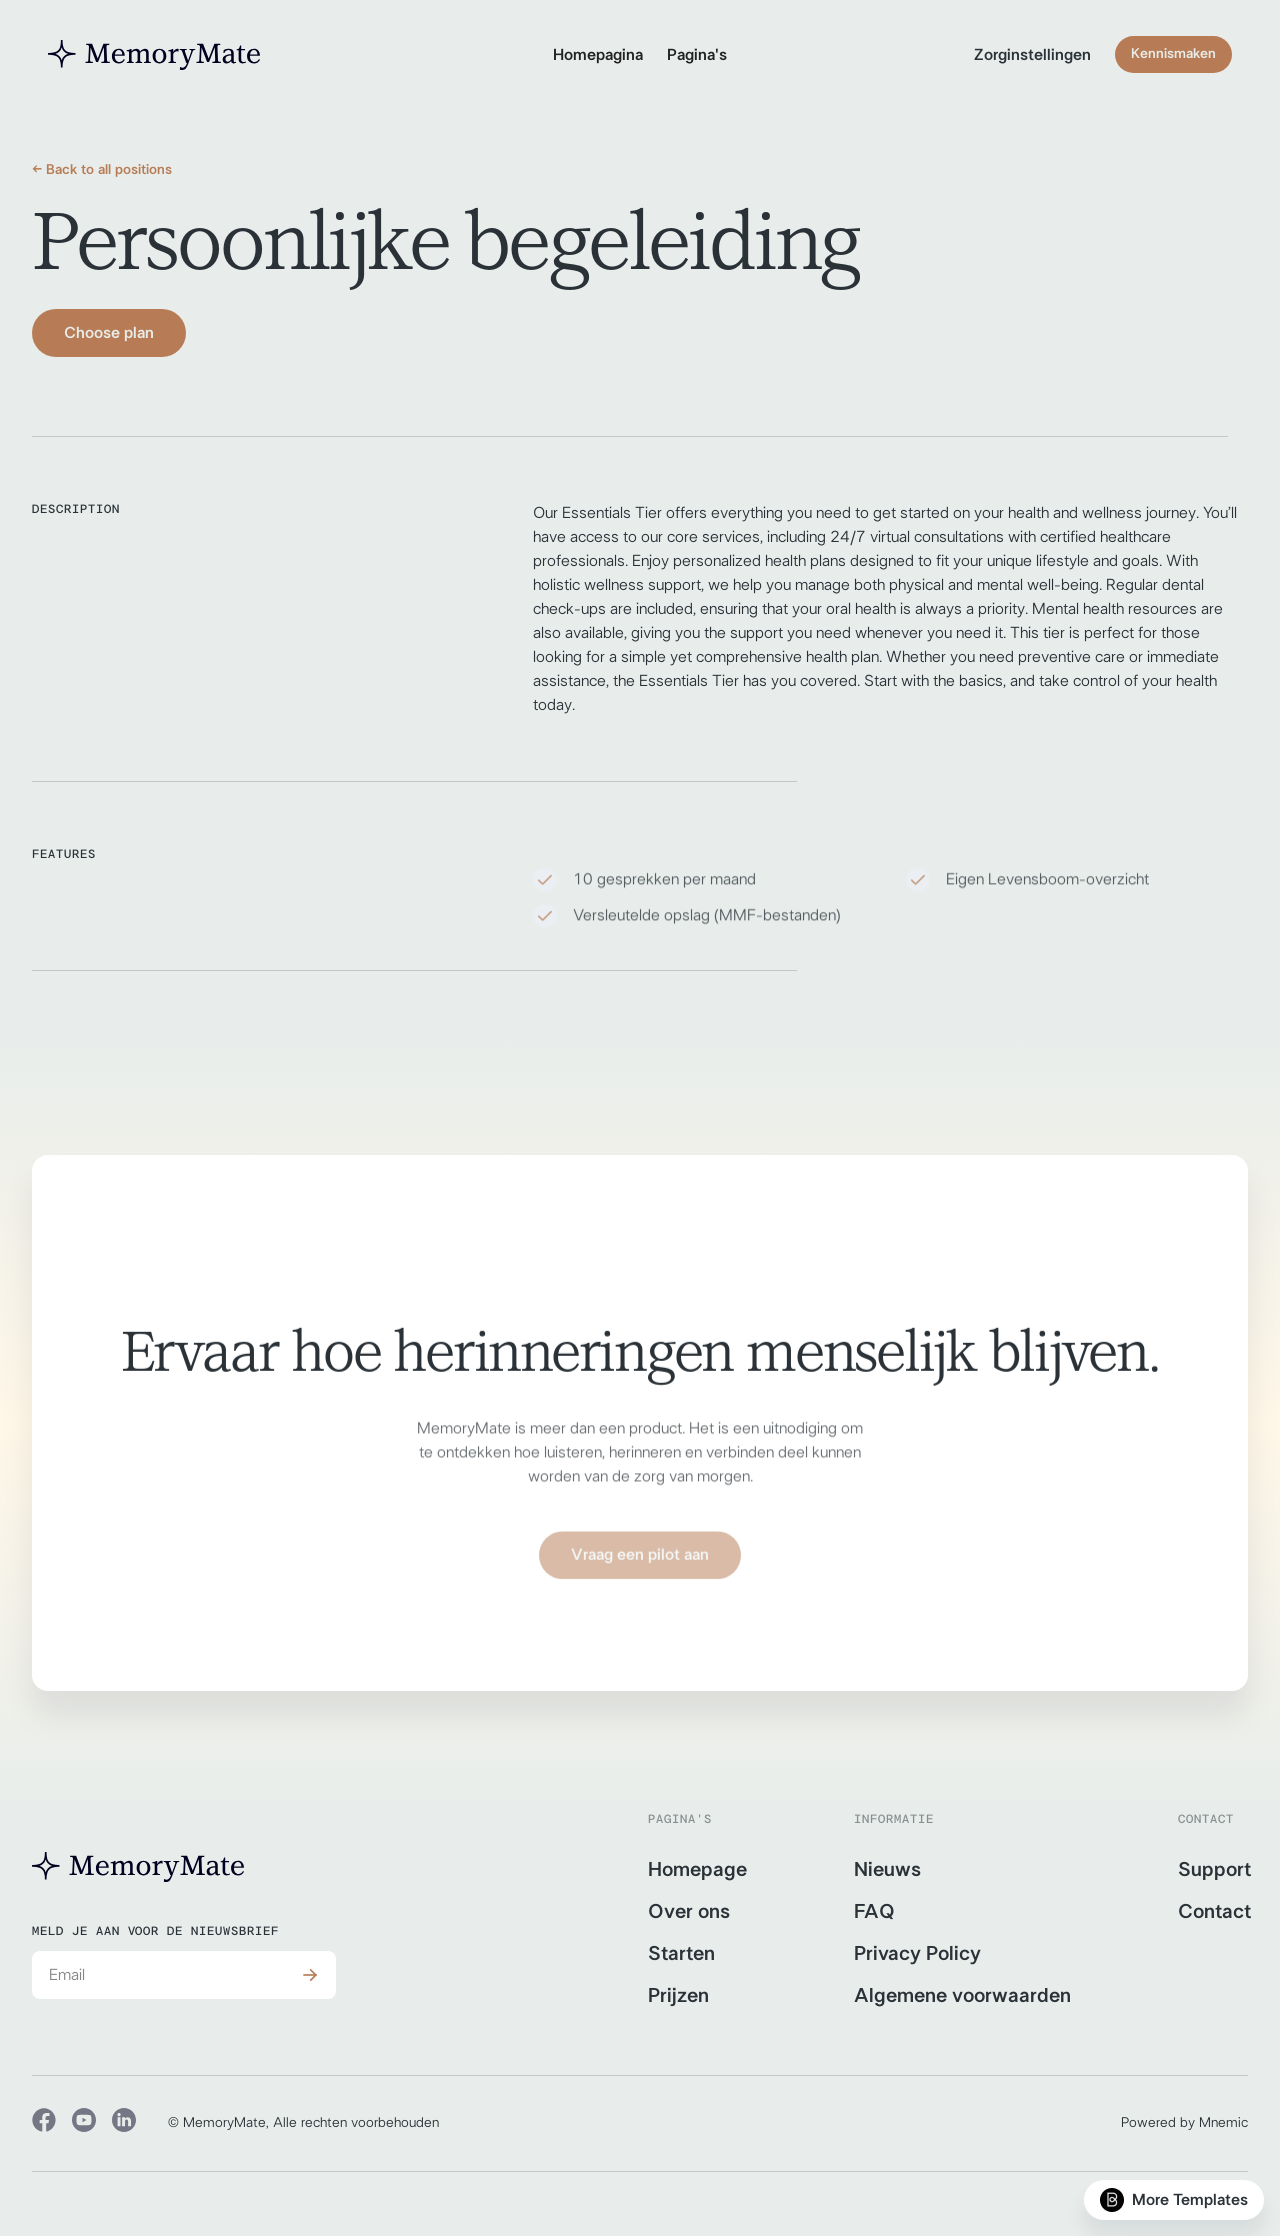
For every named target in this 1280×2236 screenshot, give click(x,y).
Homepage (697, 1870)
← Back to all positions (102, 170)
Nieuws (887, 1870)
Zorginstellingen (1032, 55)
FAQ (874, 1912)
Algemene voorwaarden (962, 1996)
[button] (697, 55)
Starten (681, 1954)
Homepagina (598, 55)
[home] (154, 55)
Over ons (689, 1912)
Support (1214, 1870)
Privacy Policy (917, 1954)
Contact (1214, 1912)
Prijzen (678, 1996)
